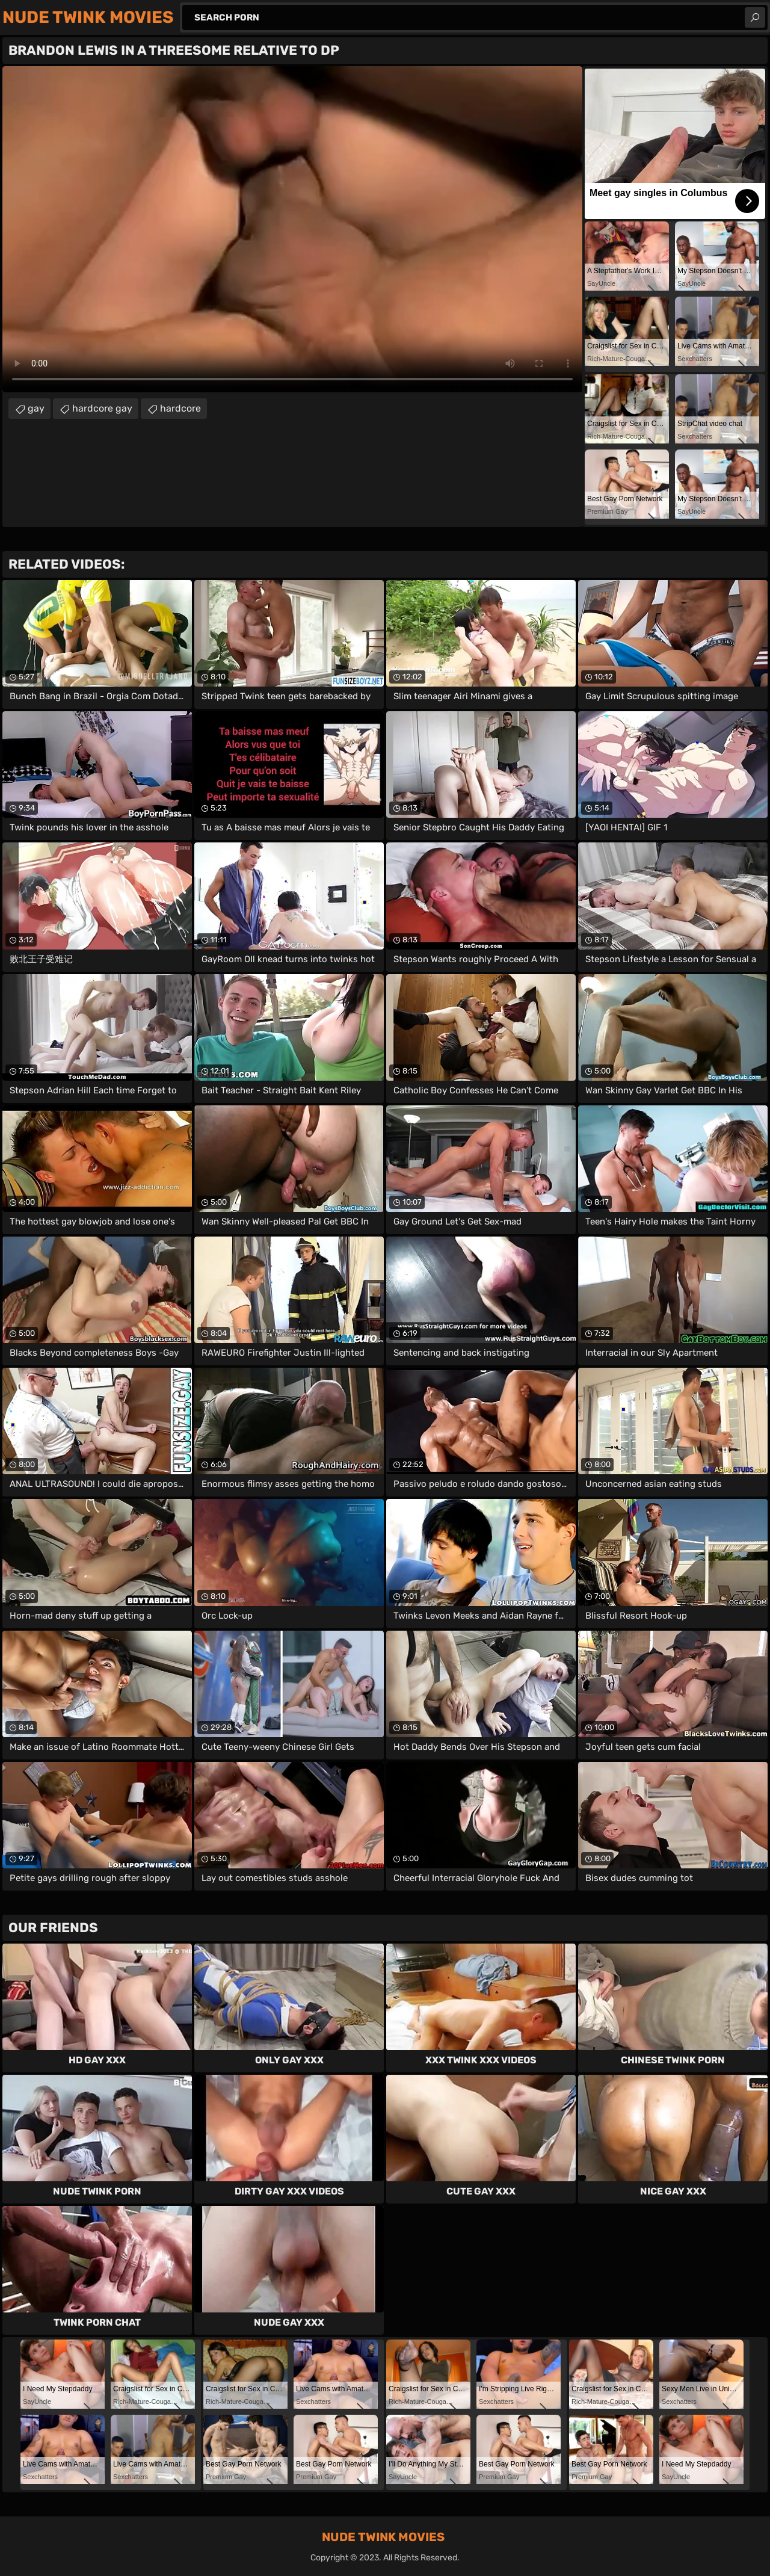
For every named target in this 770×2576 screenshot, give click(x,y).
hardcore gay (102, 408)
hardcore (180, 408)
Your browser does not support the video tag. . (292, 229)
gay (36, 408)
